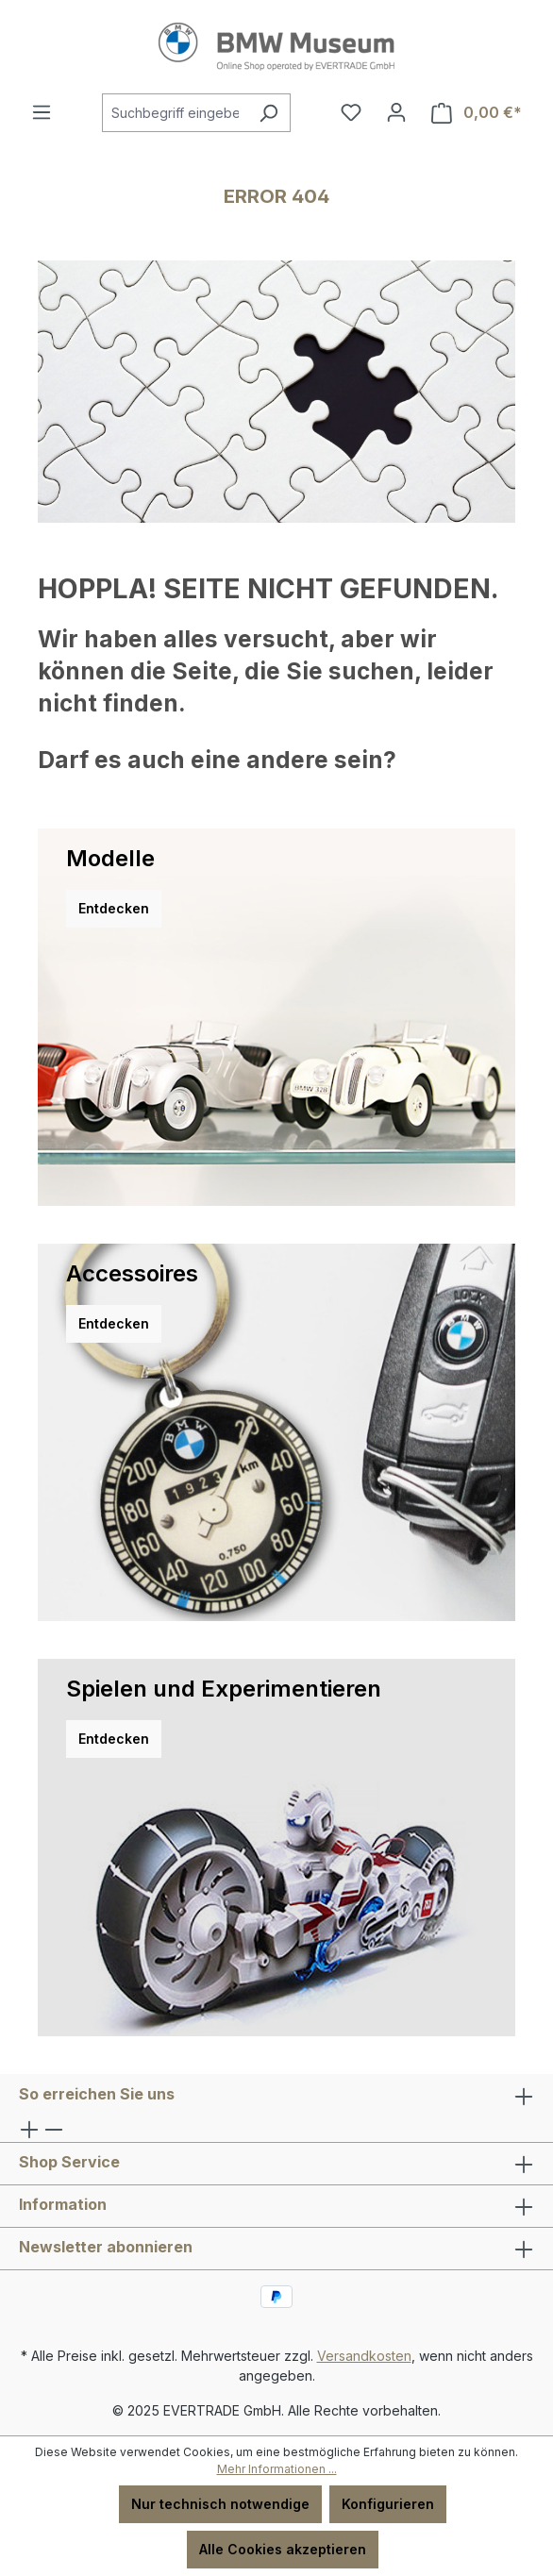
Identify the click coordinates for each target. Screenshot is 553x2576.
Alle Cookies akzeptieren (282, 2549)
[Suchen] (268, 112)
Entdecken (113, 908)
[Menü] (41, 112)
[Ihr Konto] (396, 112)
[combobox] (174, 112)
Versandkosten (364, 2356)
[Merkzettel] (351, 112)
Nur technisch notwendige (220, 2504)
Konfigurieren (388, 2504)
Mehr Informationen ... (277, 2469)
